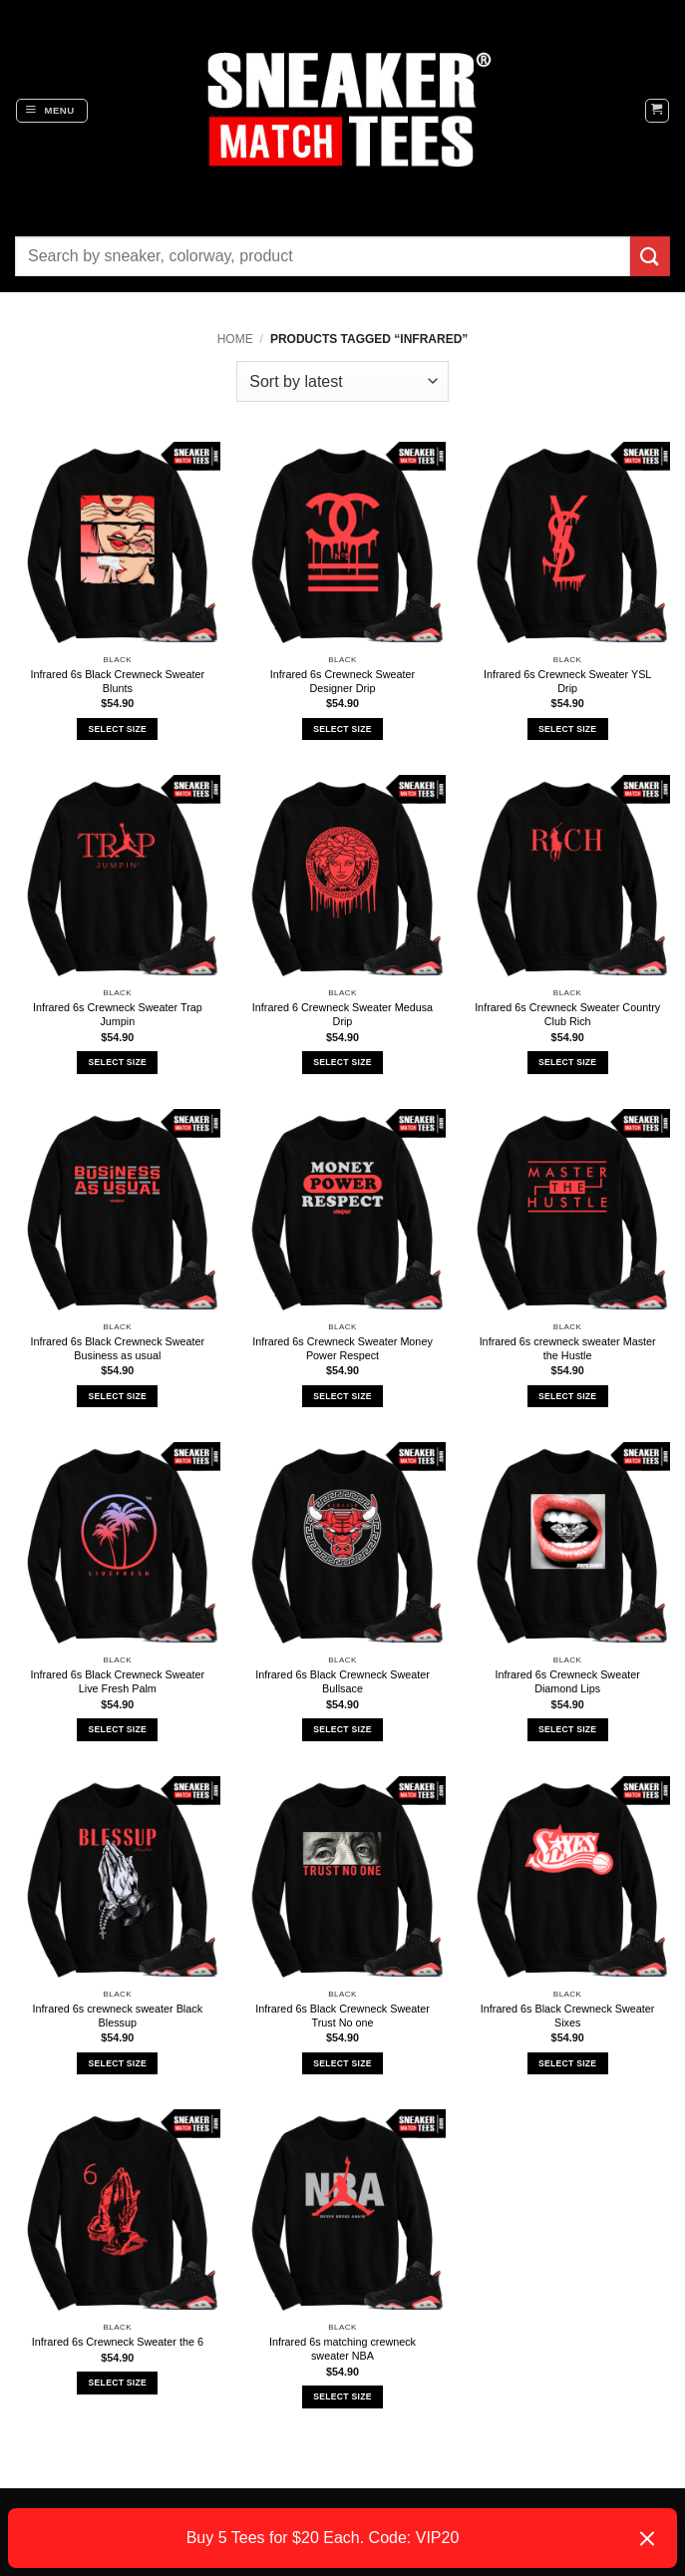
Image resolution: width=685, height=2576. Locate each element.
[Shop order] (342, 381)
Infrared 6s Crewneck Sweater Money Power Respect (342, 1348)
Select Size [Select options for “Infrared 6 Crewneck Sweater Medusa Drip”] (342, 1062)
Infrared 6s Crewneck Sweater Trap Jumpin (117, 1014)
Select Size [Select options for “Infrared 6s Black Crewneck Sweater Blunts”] (118, 729)
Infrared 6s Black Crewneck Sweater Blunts (118, 681)
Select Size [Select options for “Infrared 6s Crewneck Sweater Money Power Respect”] (342, 1396)
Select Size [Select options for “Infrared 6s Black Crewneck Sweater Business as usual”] (118, 1396)
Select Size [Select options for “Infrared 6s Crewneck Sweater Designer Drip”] (342, 729)
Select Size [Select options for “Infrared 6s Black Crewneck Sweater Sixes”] (567, 2063)
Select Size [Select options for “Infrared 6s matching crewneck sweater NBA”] (342, 2396)
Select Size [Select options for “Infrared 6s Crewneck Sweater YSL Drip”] (567, 729)
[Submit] (650, 255)
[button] (52, 111)
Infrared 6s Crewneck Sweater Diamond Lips (568, 1681)
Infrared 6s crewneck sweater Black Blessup (117, 2015)
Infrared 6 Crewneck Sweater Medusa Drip (342, 1014)
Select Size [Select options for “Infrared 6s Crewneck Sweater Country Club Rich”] (567, 1062)
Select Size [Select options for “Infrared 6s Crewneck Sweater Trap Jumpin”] (118, 1062)
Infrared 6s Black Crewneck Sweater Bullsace (342, 1681)
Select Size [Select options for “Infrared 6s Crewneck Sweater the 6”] (118, 2383)
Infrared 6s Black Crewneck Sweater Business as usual (118, 1348)
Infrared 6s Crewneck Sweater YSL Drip (567, 681)
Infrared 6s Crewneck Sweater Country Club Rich (567, 1014)
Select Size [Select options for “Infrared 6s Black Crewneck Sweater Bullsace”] (342, 1729)
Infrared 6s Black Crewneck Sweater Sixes (568, 2015)
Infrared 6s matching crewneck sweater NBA (342, 2349)
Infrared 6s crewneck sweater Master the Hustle (568, 1348)
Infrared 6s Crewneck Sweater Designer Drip (342, 681)
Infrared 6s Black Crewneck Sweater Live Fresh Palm (118, 1681)
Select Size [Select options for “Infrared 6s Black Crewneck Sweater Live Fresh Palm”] (118, 1729)
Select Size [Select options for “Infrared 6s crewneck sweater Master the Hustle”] (567, 1396)
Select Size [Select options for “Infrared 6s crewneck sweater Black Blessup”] (118, 2063)
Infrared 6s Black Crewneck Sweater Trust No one (342, 2015)
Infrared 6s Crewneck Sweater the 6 (117, 2342)
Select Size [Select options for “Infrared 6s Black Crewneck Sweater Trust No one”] (342, 2063)
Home (235, 339)
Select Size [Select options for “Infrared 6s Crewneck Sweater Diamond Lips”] (567, 1729)
